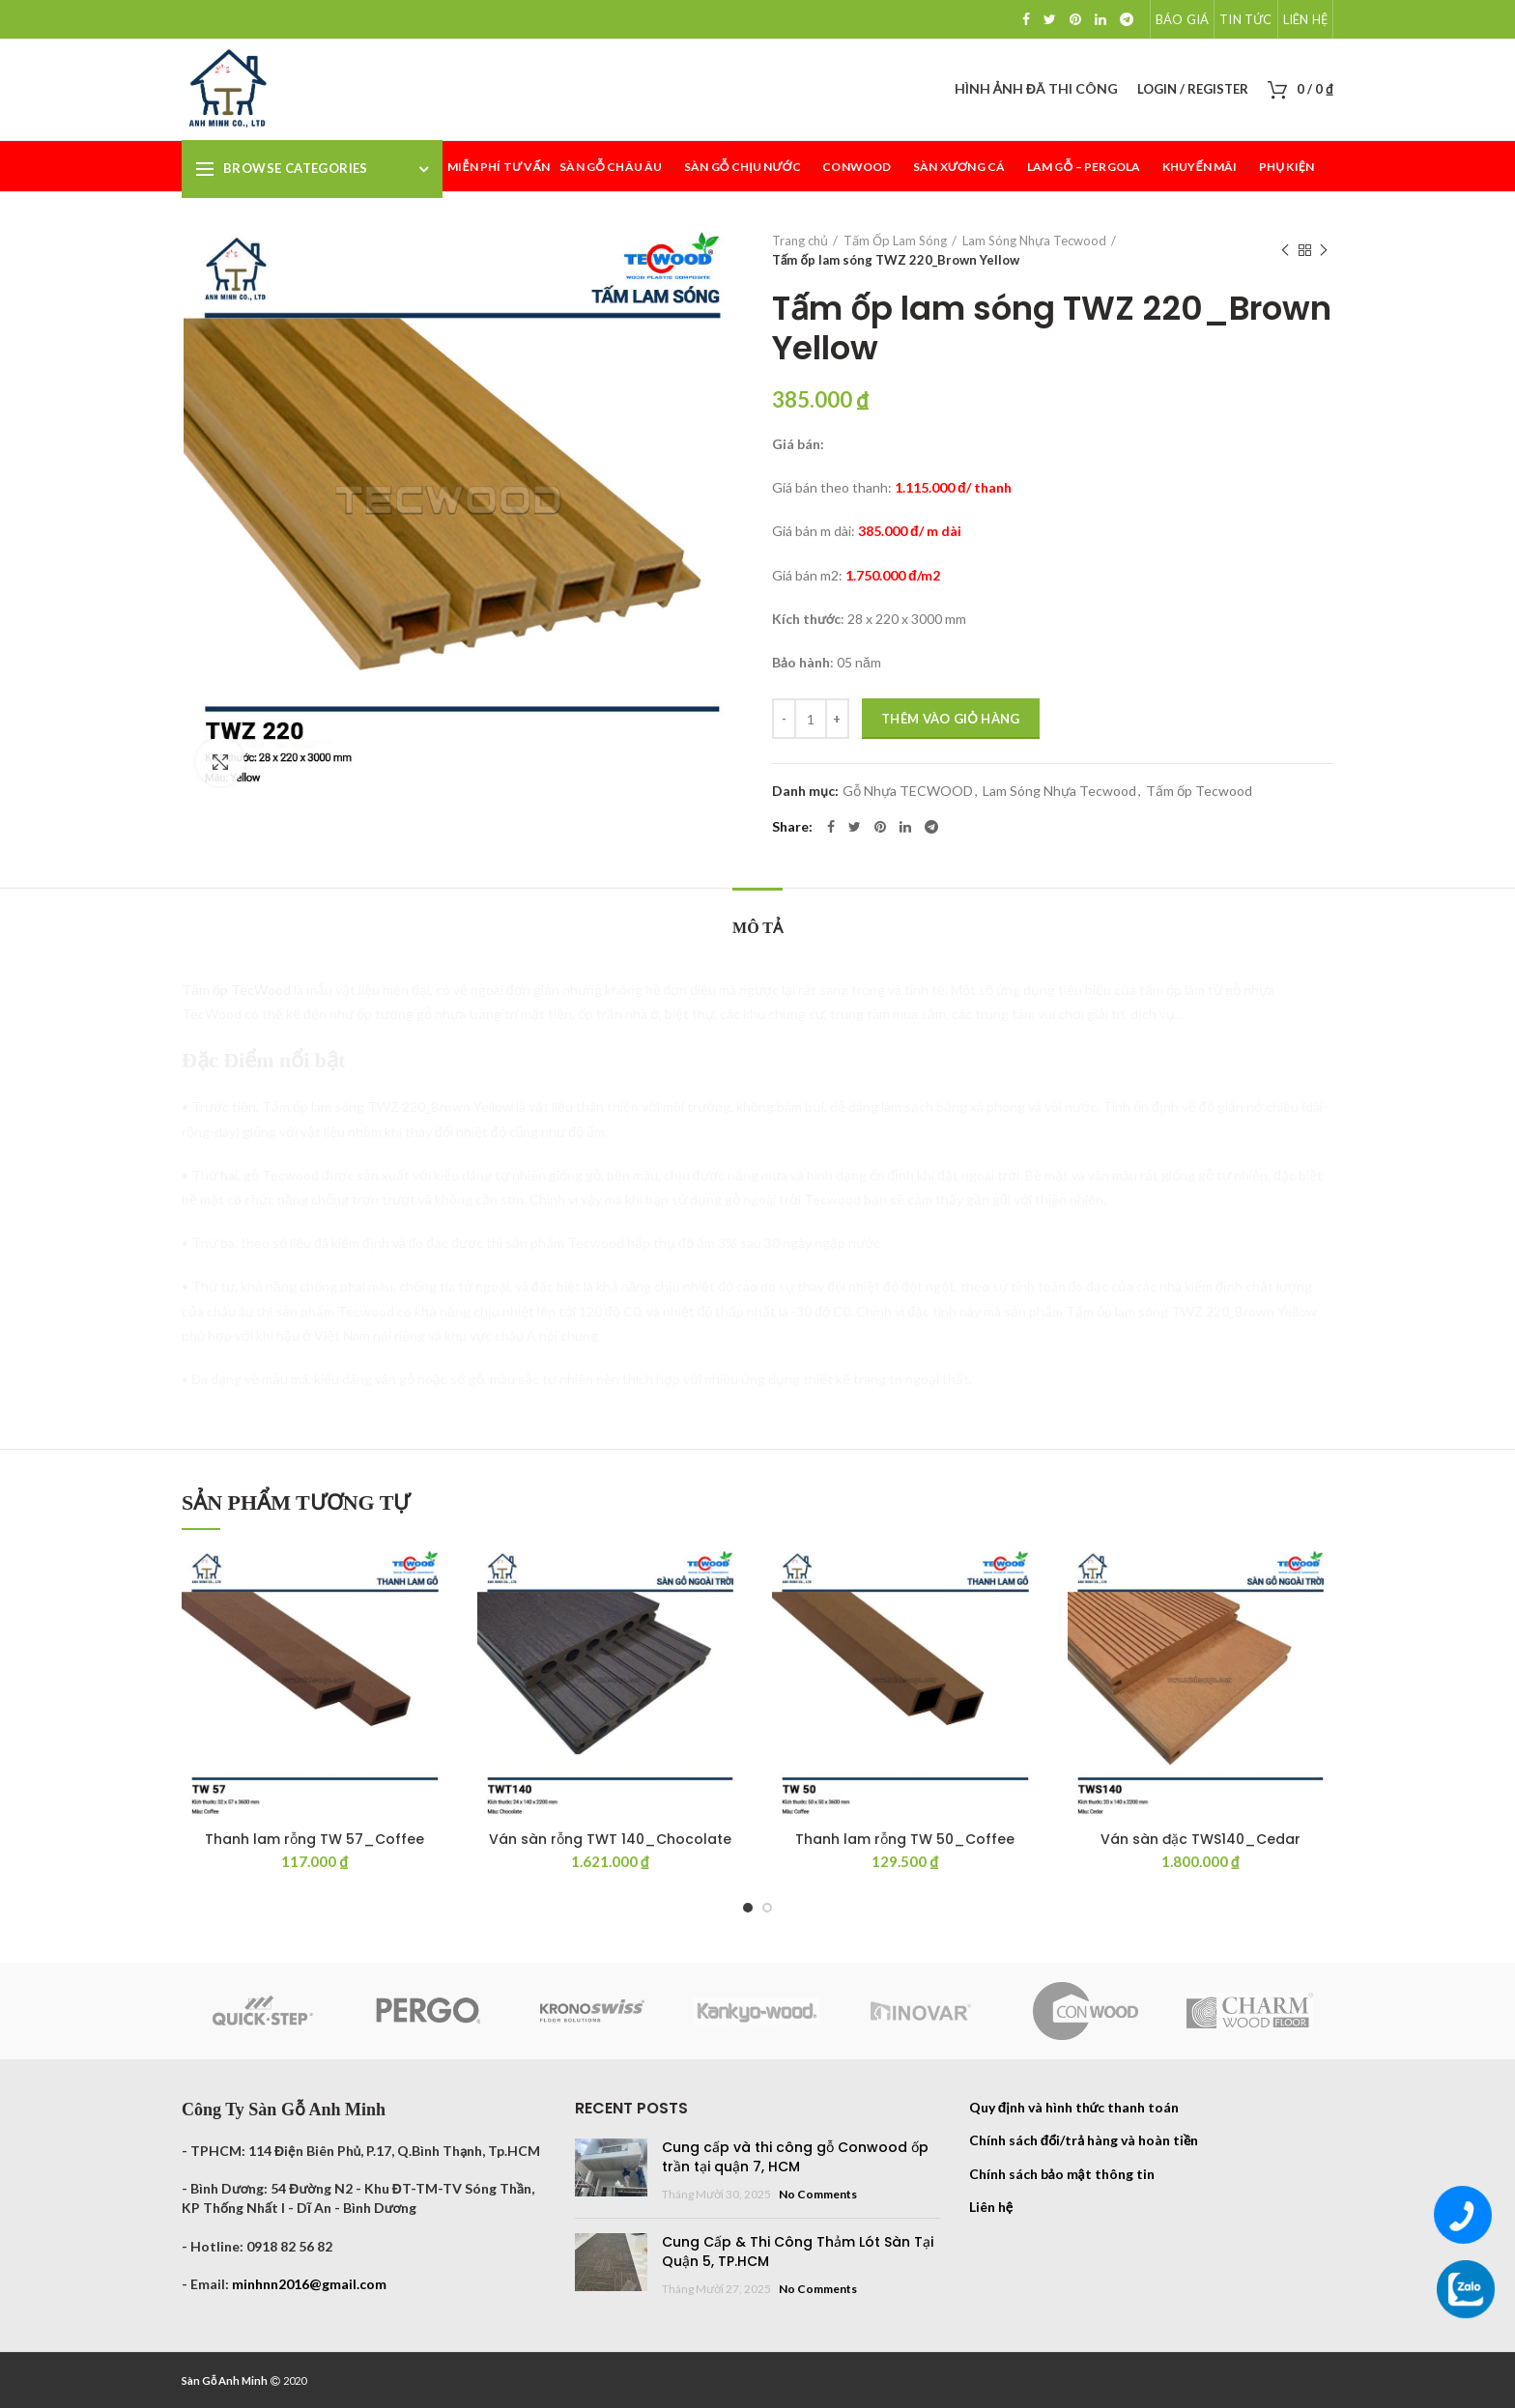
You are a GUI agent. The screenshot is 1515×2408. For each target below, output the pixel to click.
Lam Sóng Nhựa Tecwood (1034, 240)
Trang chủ (800, 240)
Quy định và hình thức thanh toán (1074, 2107)
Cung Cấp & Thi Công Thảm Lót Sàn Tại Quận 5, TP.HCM (797, 2251)
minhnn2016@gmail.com (309, 2284)
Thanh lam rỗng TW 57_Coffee (314, 1839)
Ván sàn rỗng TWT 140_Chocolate (610, 1839)
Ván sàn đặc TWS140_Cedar (1201, 1839)
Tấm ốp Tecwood (1199, 791)
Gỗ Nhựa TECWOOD (908, 791)
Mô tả (757, 928)
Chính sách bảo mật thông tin (1062, 2174)
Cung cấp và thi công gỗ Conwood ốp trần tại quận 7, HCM (795, 2157)
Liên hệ (991, 2206)
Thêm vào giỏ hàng (950, 718)
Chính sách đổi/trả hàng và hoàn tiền (1084, 2140)
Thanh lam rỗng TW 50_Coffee (905, 1839)
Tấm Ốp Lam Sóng (895, 240)
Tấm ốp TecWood (236, 989)
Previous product (1285, 250)
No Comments (818, 2194)
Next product (1323, 250)
